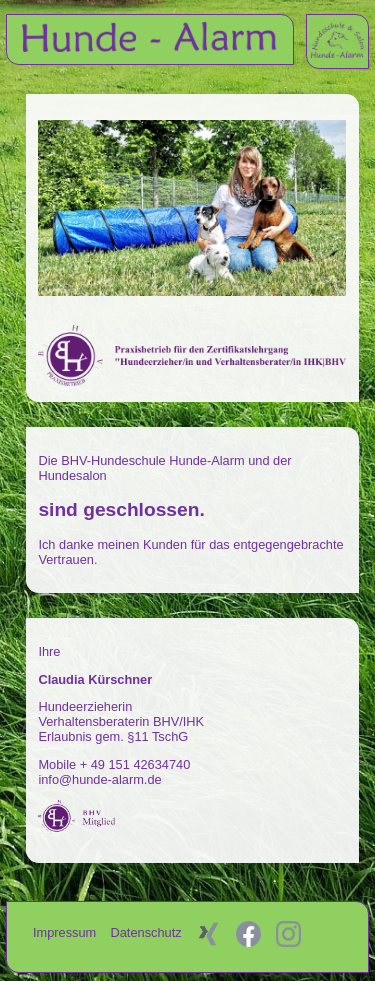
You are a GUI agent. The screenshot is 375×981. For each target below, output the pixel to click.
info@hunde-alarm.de (99, 779)
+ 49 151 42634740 (135, 764)
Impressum (66, 932)
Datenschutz (148, 932)
